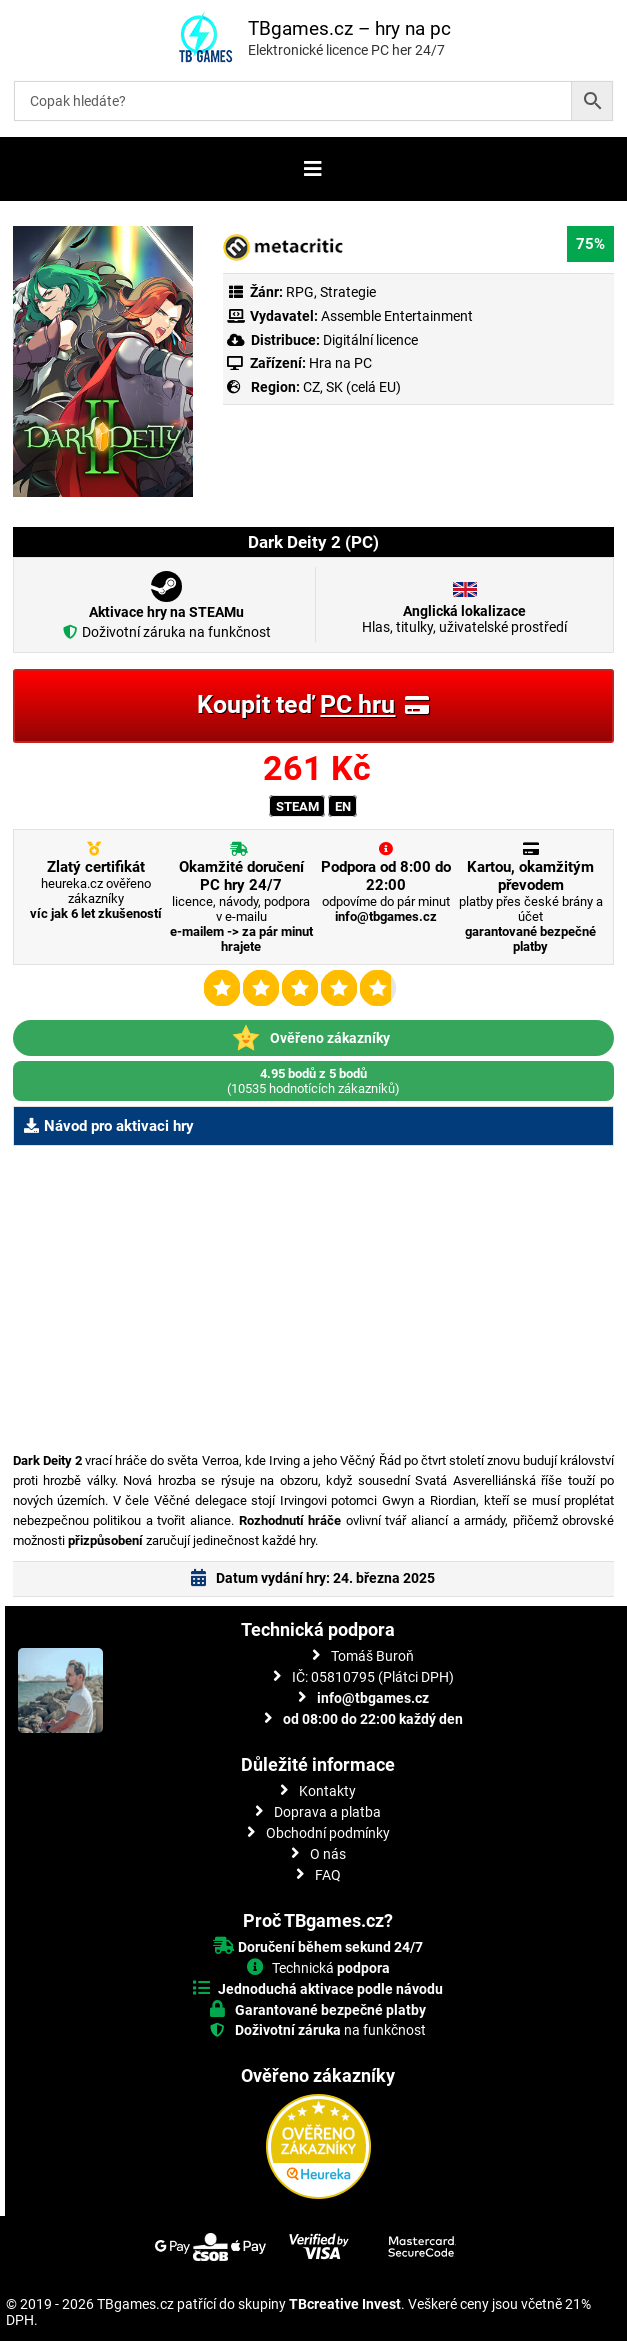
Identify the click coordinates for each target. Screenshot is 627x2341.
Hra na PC (339, 363)
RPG (300, 292)
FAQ (328, 1875)
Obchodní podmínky (328, 1833)
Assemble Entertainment (397, 316)
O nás (328, 1854)
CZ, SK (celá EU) (352, 387)
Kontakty (327, 1791)
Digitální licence (369, 340)
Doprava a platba (327, 1812)
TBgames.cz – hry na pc (349, 28)
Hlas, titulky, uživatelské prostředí (464, 619)
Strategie (348, 292)
